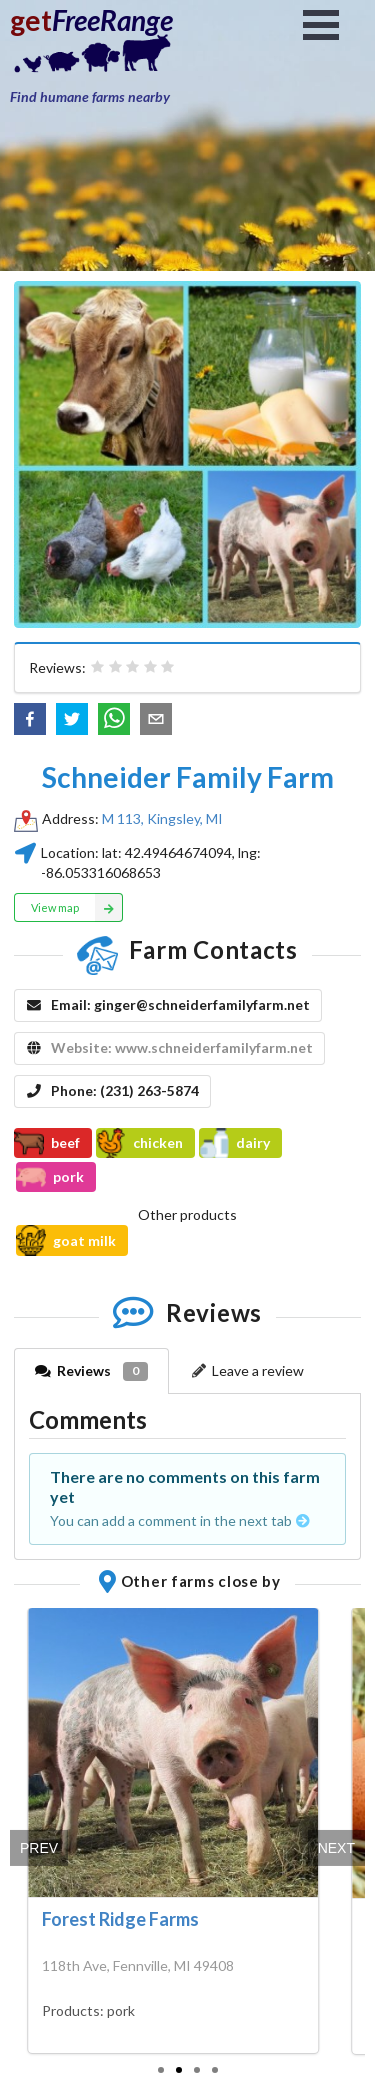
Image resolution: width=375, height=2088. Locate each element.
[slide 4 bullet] (215, 2068)
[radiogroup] (133, 667)
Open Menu (321, 25)
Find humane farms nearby (90, 96)
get (31, 20)
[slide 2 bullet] (179, 2068)
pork (50, 1177)
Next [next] (336, 1848)
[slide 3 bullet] (197, 2068)
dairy (234, 1143)
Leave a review (247, 1370)
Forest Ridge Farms (120, 1919)
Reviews (91, 1371)
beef (47, 1143)
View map (77, 907)
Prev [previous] (39, 1848)
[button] (30, 719)
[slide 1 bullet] (161, 2068)
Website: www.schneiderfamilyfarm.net (182, 1047)
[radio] (98, 667)
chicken (139, 1143)
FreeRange (112, 20)
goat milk (66, 1240)
